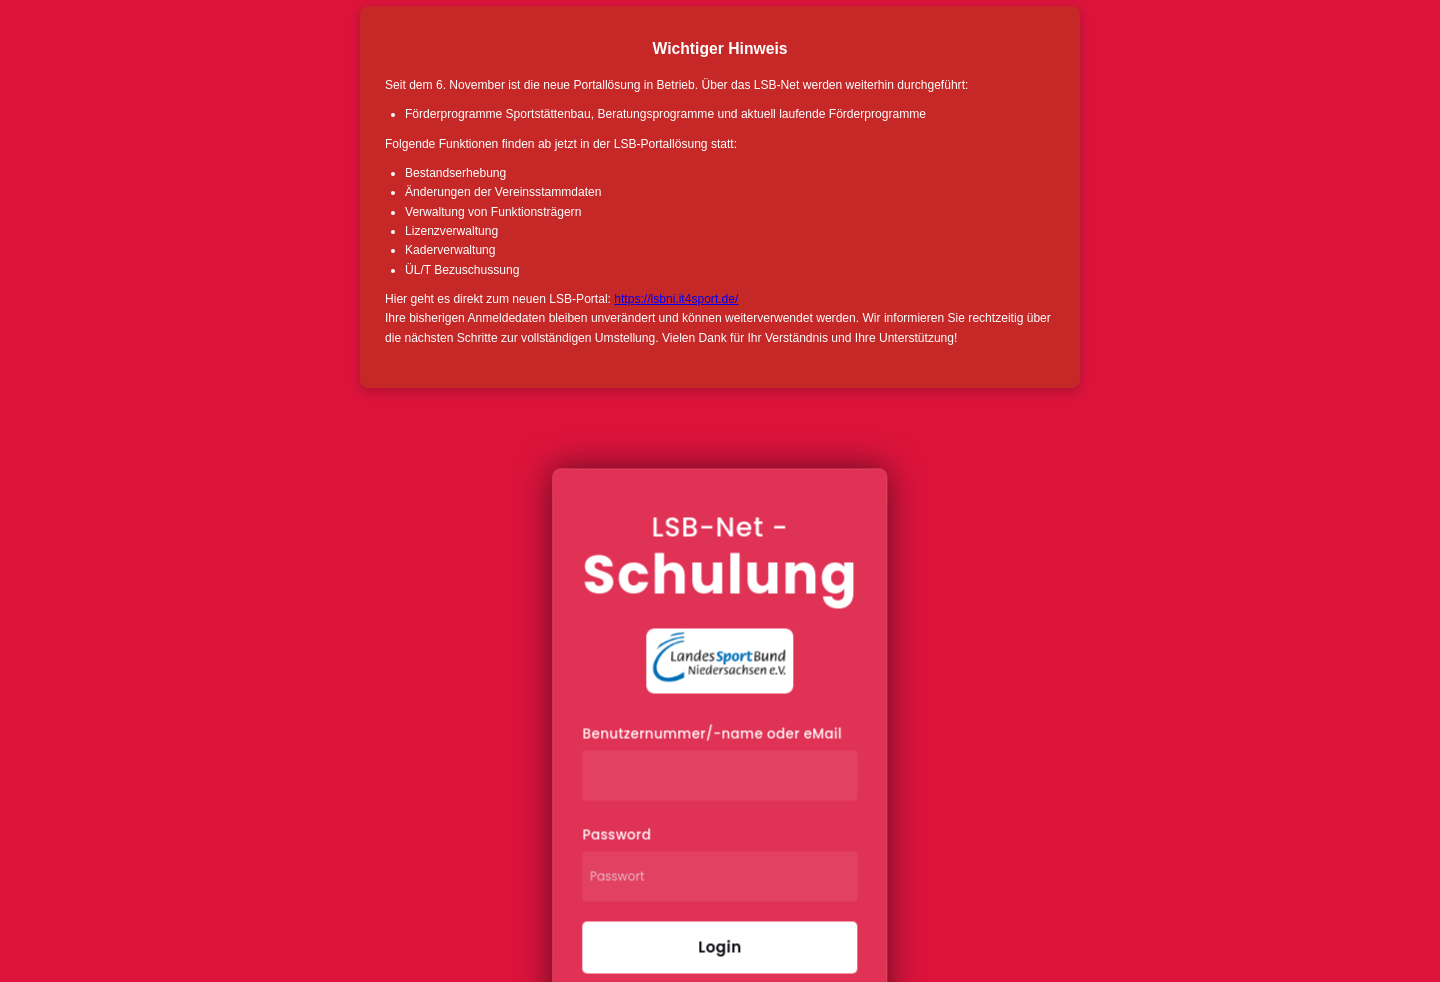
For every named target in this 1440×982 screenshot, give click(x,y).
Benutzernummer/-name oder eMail (712, 734)
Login (719, 947)
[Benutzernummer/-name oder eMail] (720, 776)
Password (617, 835)
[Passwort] (720, 877)
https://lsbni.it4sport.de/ (676, 299)
